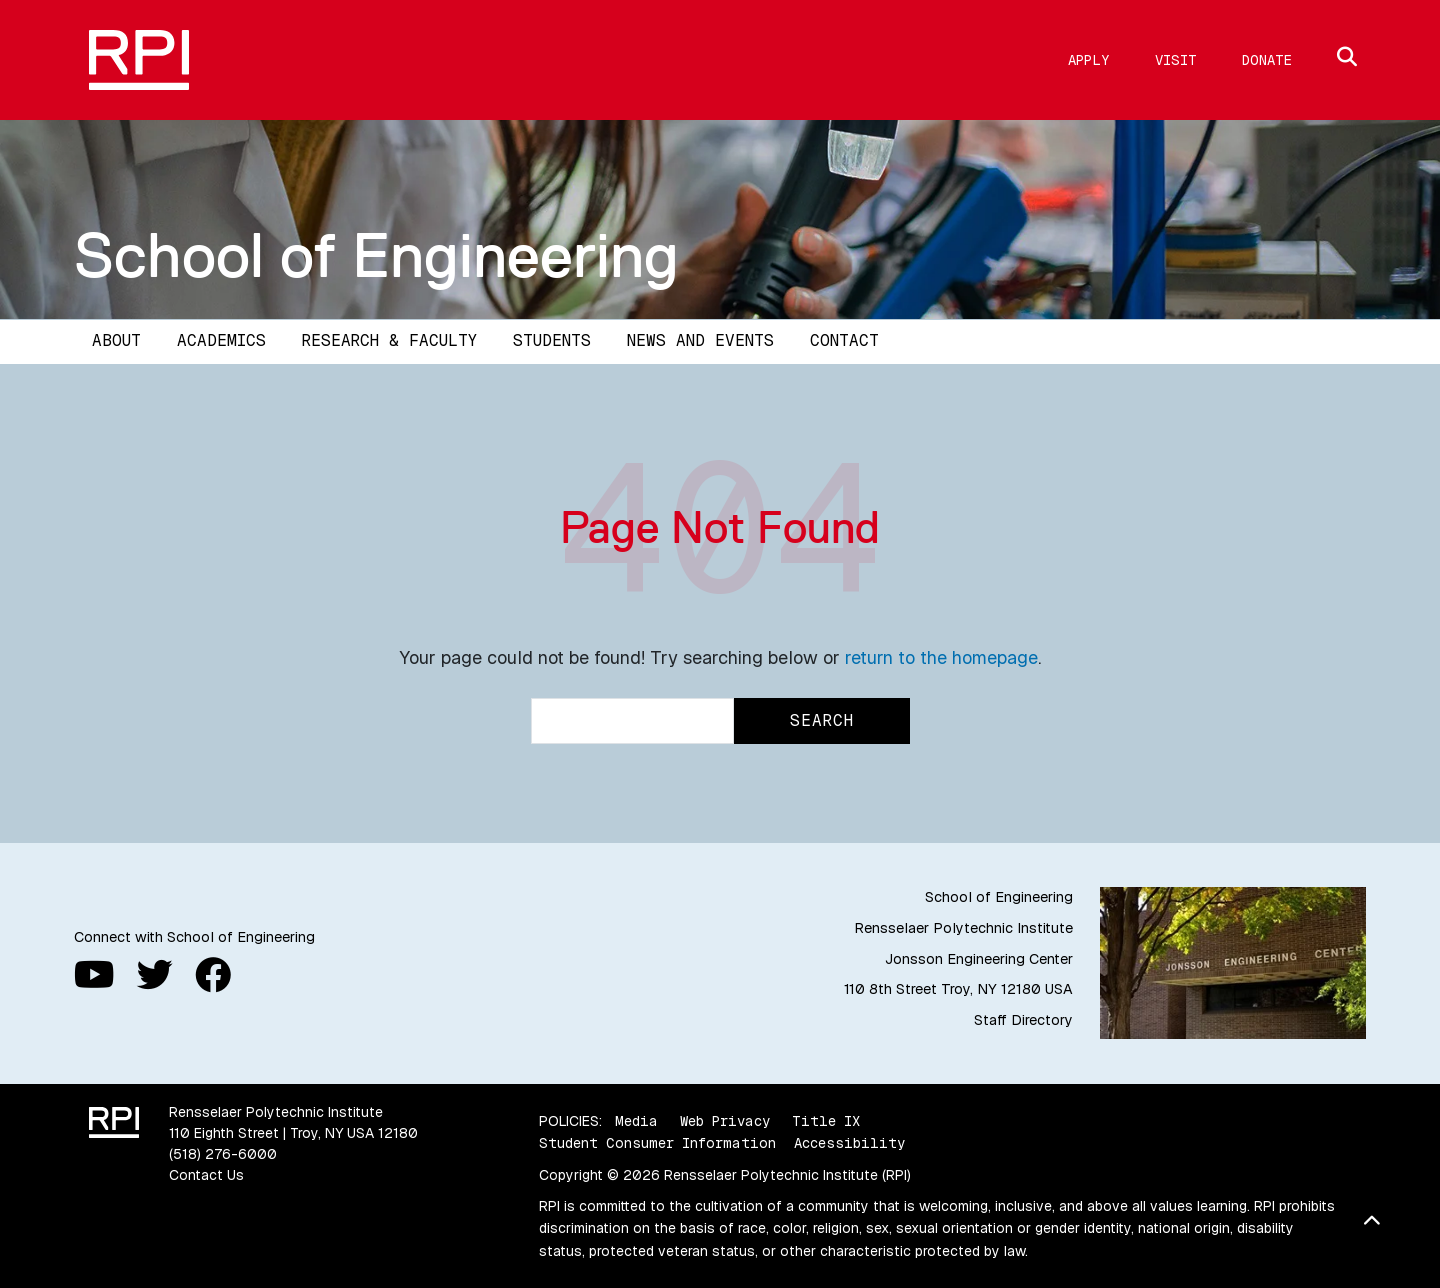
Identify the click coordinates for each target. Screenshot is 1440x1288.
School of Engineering (376, 255)
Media (636, 1121)
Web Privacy (725, 1121)
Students (552, 340)
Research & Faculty (389, 340)
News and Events (700, 340)
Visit (1176, 60)
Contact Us (206, 1175)
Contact (844, 340)
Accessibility (849, 1143)
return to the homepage (941, 657)
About (116, 340)
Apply (1089, 60)
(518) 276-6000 (223, 1154)
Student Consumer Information (657, 1143)
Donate (1267, 60)
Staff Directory (1023, 1020)
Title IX (826, 1121)
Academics (221, 340)
